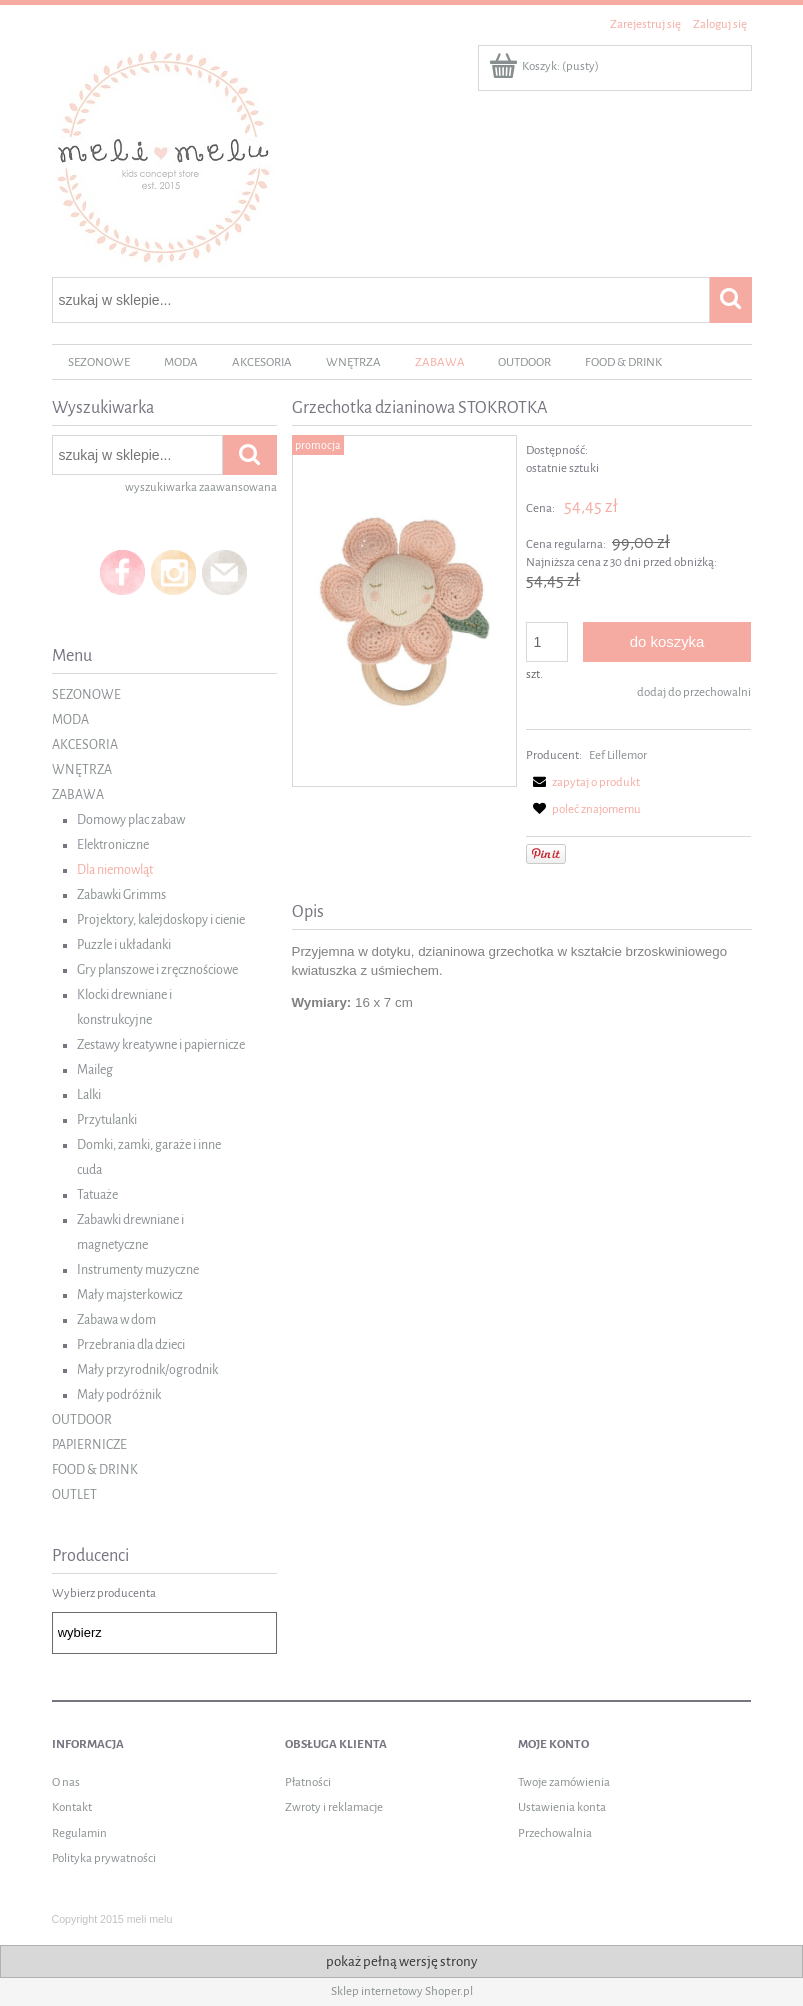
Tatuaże (97, 1195)
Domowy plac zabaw (131, 820)
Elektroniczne (113, 845)
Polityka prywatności (104, 1858)
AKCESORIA (85, 745)
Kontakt (72, 1807)
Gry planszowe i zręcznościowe (157, 970)
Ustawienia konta (562, 1807)
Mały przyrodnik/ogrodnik (147, 1370)
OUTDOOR (82, 1420)
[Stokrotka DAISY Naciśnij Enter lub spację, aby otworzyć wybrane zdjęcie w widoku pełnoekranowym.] (404, 610)
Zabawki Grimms (121, 895)
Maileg (95, 1070)
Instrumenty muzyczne (138, 1270)
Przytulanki (107, 1120)
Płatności (308, 1782)
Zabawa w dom (116, 1320)
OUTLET (74, 1495)
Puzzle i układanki (124, 945)
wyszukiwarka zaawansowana (201, 487)
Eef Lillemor (618, 755)
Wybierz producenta (104, 1593)
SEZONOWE (86, 695)
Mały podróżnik (119, 1395)
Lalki (89, 1095)
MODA (70, 720)
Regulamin (79, 1833)
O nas (66, 1782)
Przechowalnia (555, 1833)
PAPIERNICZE (89, 1445)
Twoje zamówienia (564, 1782)
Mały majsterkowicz (130, 1295)
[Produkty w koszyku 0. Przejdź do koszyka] (545, 66)
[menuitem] (100, 362)
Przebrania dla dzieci (131, 1345)
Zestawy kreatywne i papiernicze (161, 1045)
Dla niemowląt (115, 870)
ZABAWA (78, 795)
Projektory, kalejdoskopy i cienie (161, 920)
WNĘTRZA (82, 770)
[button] (583, 782)
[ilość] (547, 642)
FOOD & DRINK (95, 1470)
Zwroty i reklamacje (334, 1807)
